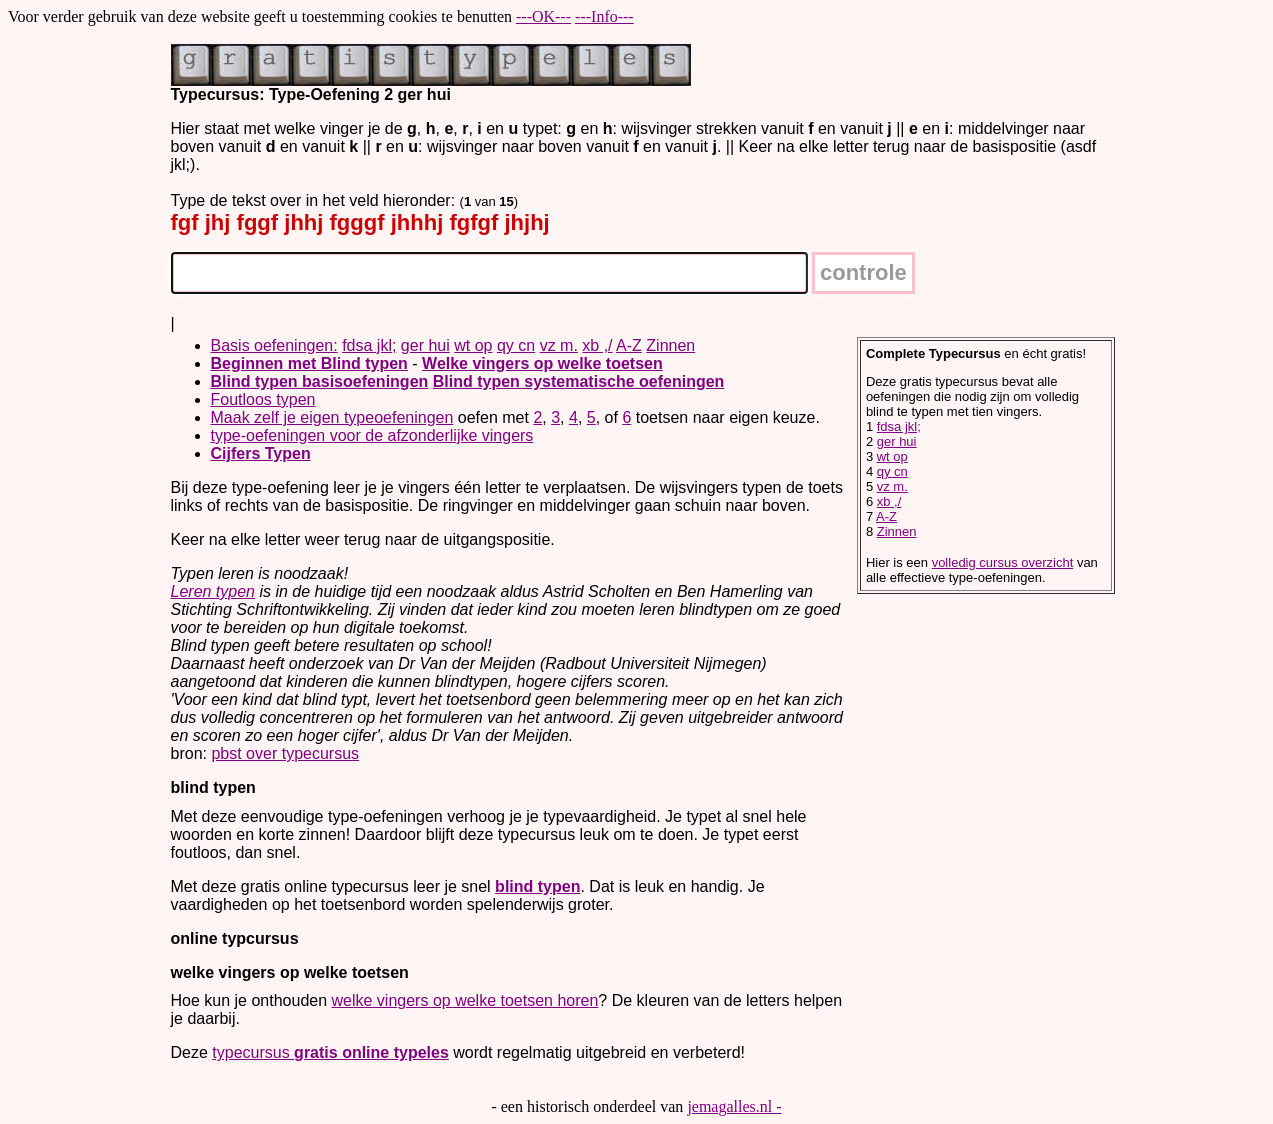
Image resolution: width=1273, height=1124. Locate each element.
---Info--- (604, 16)
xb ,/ (597, 345)
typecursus (330, 1052)
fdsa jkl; (369, 345)
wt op (473, 345)
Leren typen (213, 591)
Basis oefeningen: (274, 345)
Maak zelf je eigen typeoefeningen (332, 417)
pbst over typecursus (285, 753)
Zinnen (670, 345)
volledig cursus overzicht (1003, 562)
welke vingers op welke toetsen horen (465, 1000)
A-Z (629, 345)
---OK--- (543, 16)
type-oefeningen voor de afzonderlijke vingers (372, 435)
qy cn (516, 345)
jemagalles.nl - (734, 1106)
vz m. (559, 345)
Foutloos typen (263, 399)
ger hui (425, 345)
